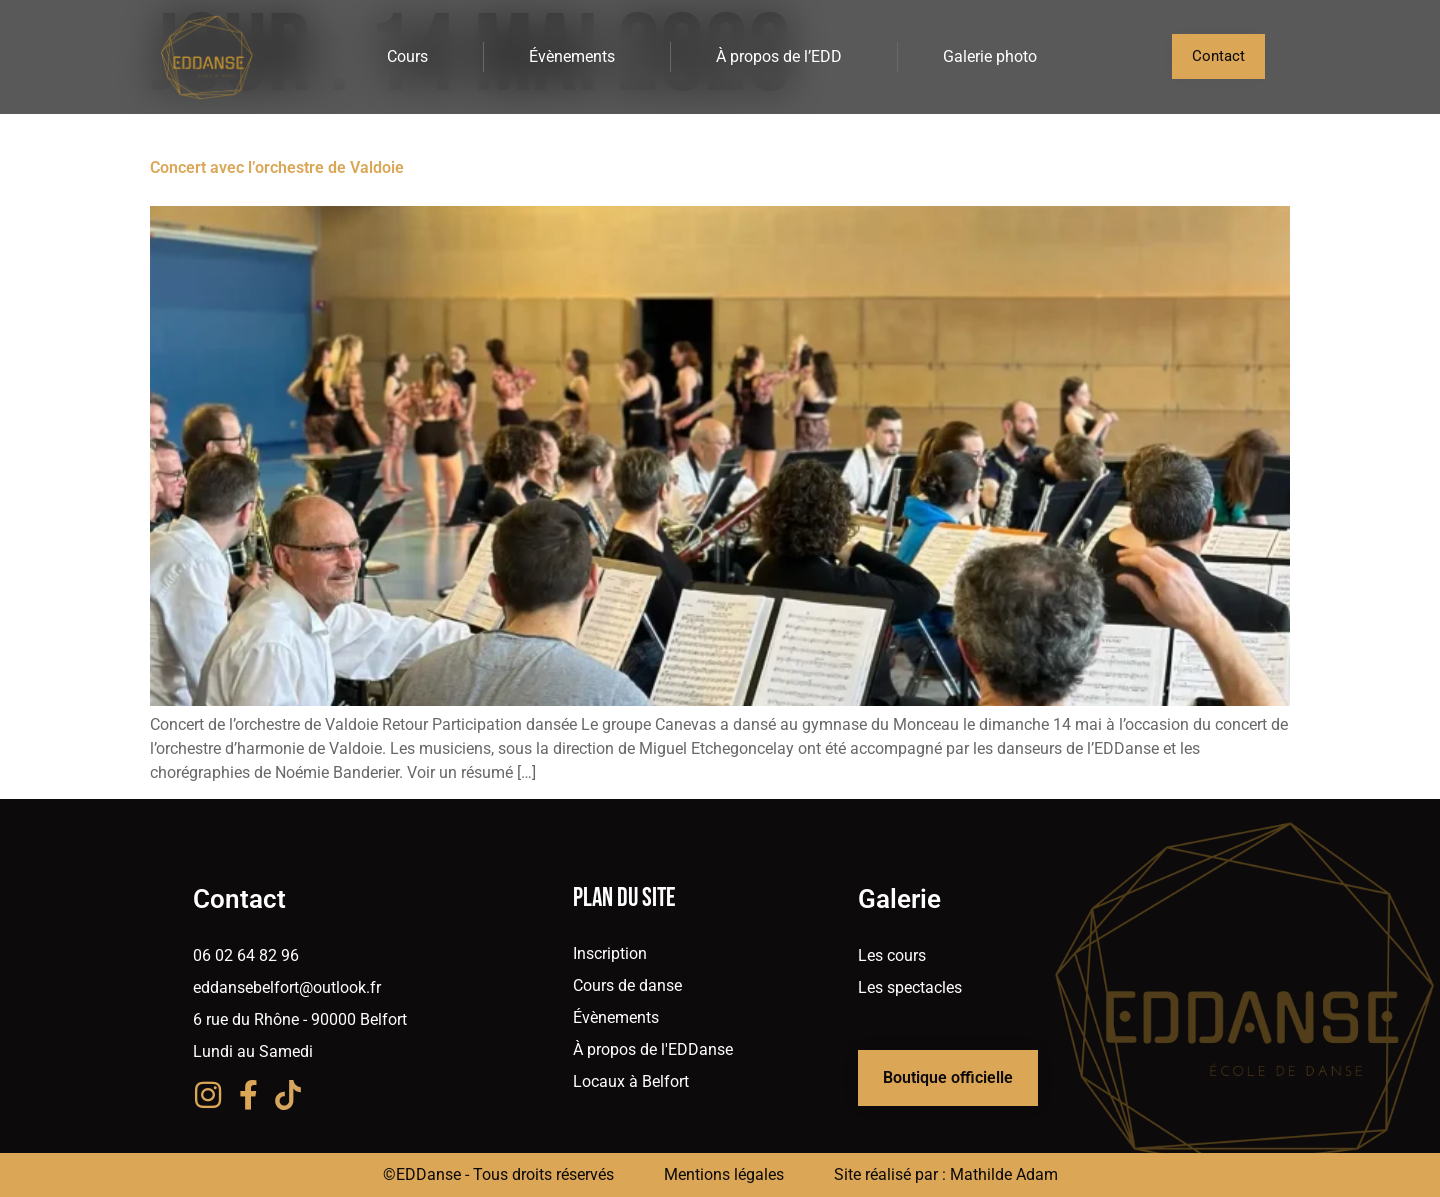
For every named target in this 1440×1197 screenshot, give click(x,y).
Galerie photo (990, 56)
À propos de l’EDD (784, 57)
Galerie (899, 899)
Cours (412, 57)
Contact (239, 899)
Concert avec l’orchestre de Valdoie (277, 167)
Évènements (577, 57)
